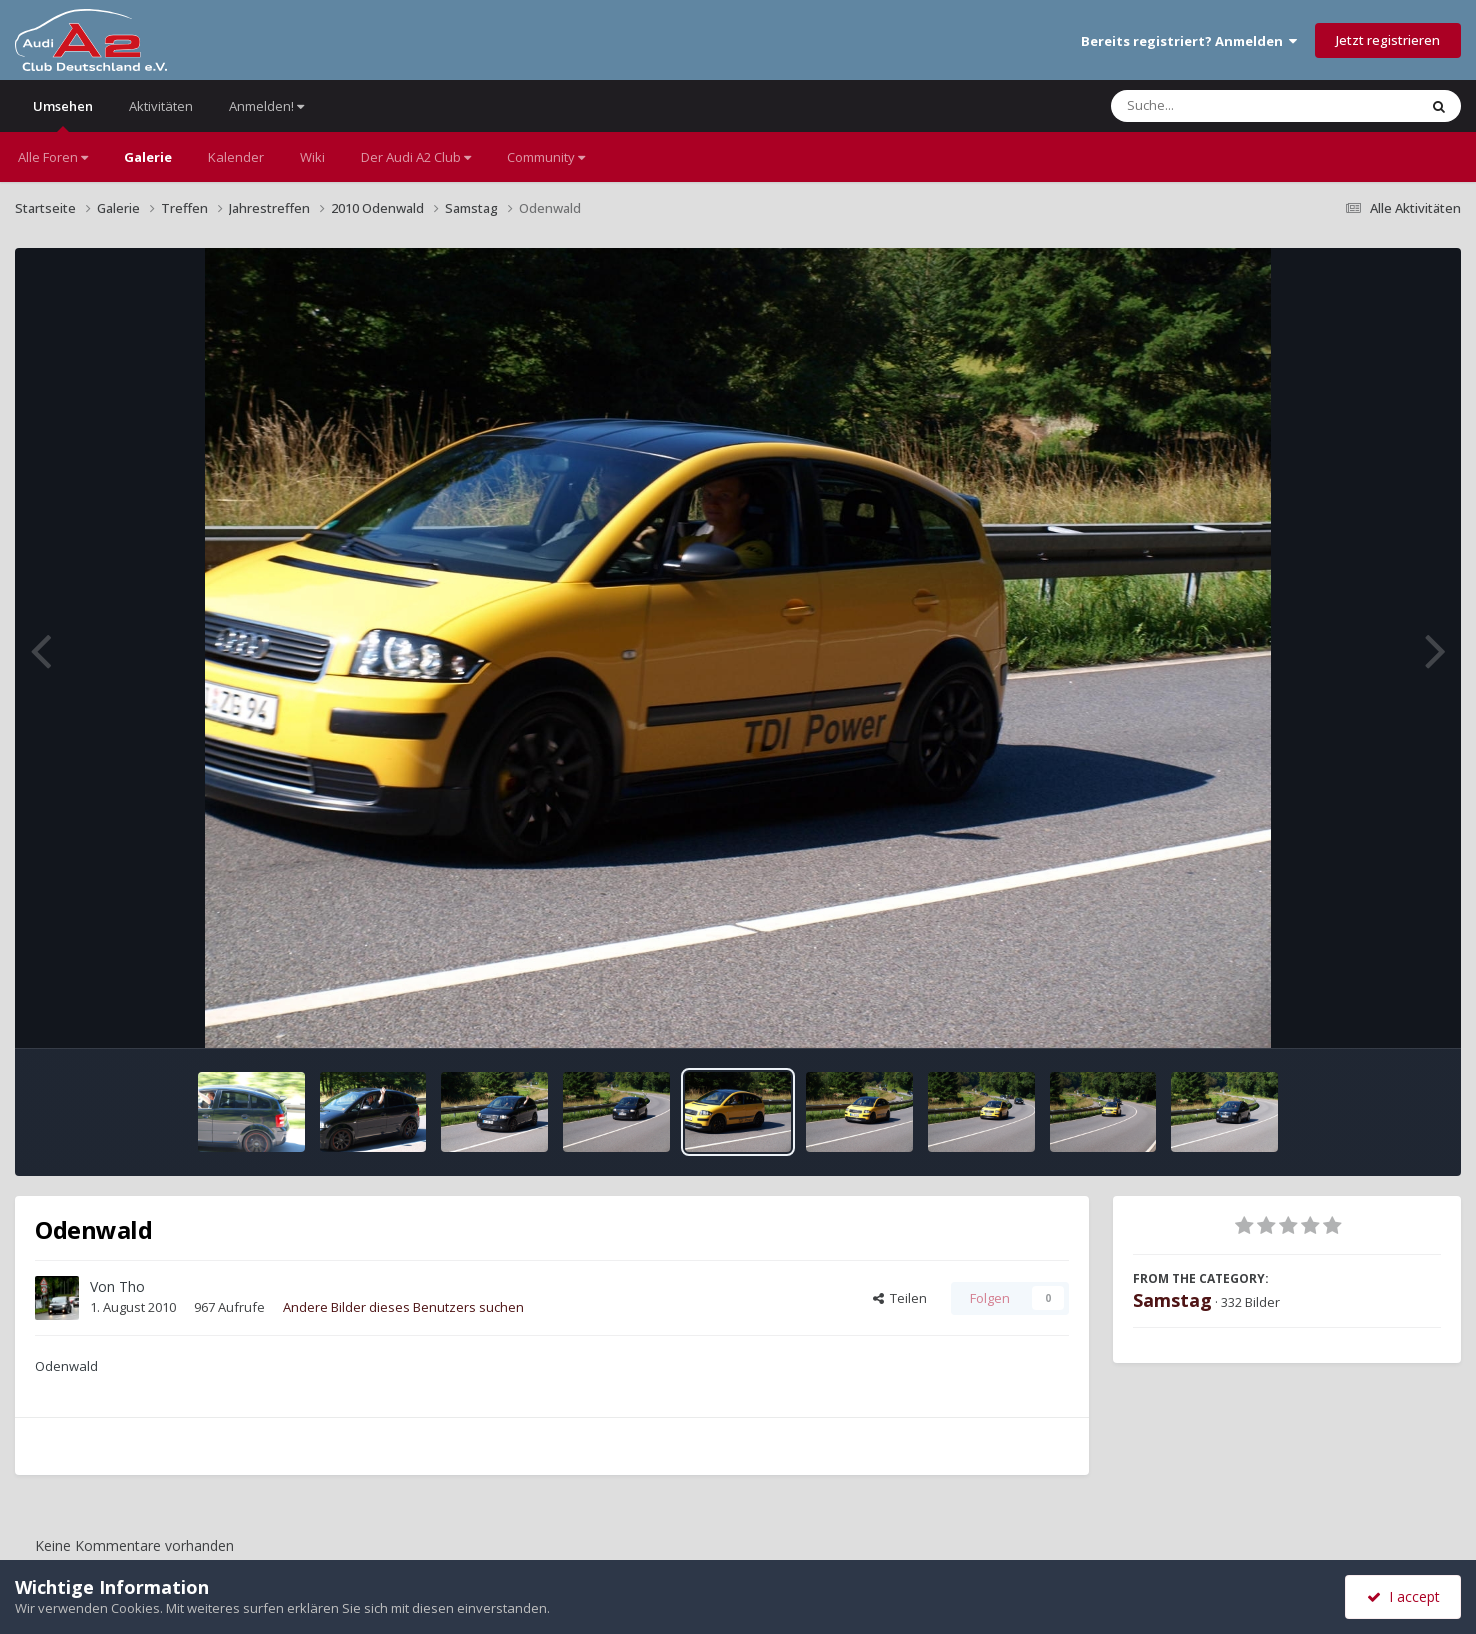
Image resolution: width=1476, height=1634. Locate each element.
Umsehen (63, 114)
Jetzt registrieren (1388, 40)
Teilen (900, 1298)
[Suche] (1223, 106)
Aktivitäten (161, 106)
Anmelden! (266, 106)
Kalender (236, 157)
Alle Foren (53, 157)
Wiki (312, 157)
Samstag (1172, 1300)
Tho (132, 1286)
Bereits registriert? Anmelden (1189, 41)
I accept (1403, 1596)
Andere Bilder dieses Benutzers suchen (403, 1307)
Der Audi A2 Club (416, 157)
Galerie (148, 157)
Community (546, 157)
